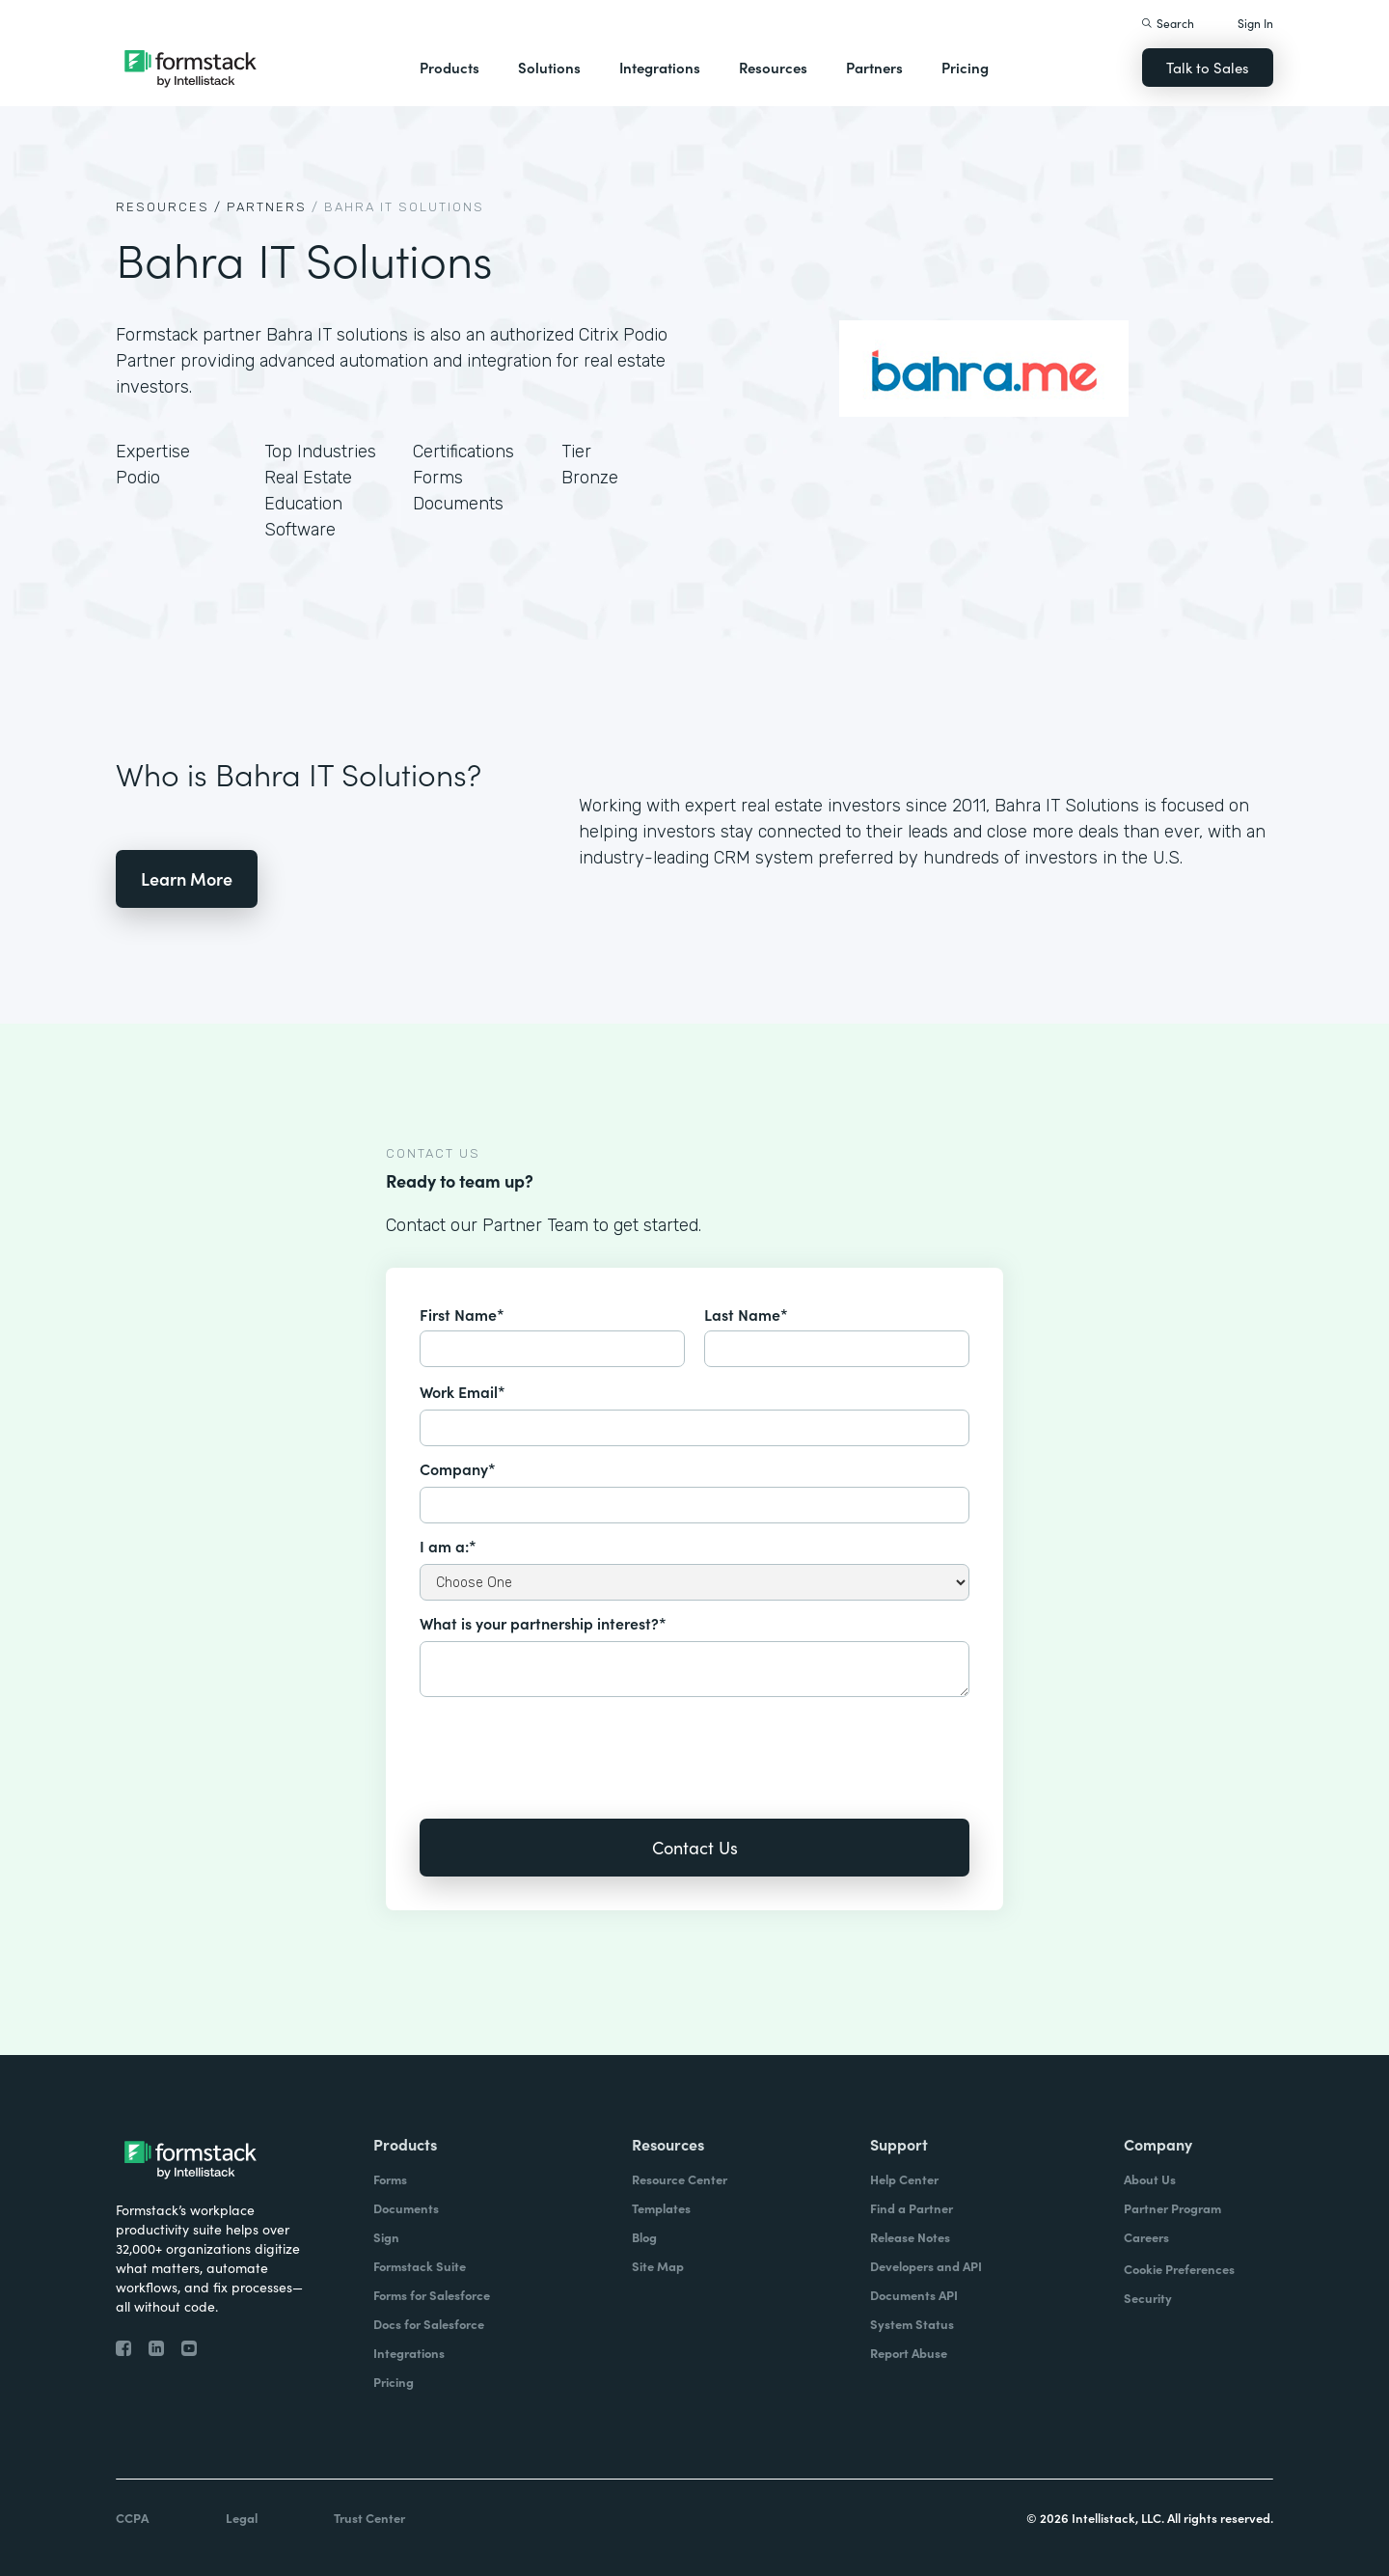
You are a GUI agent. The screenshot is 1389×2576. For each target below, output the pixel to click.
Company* (458, 1468)
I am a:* (448, 1545)
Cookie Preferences (1179, 2269)
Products (449, 67)
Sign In (1255, 22)
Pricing (965, 67)
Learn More (186, 878)
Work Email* (462, 1391)
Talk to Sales (1207, 67)
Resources (773, 67)
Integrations (659, 67)
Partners (874, 67)
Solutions (549, 67)
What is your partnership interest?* (543, 1622)
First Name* (462, 1314)
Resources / (169, 207)
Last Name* (746, 1314)
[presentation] (566, 1744)
